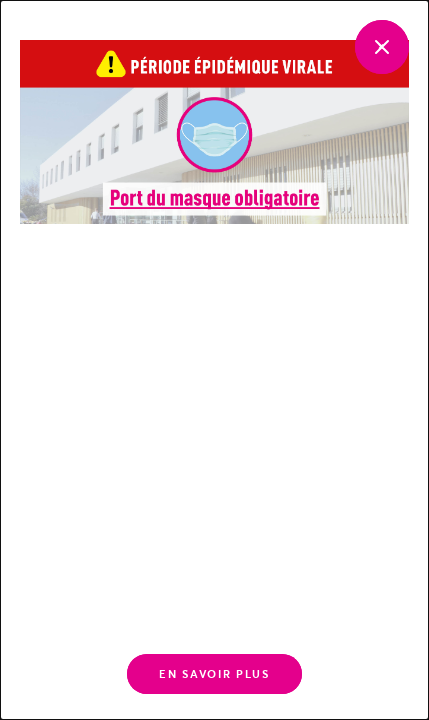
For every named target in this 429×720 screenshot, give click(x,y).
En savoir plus (214, 674)
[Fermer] (382, 47)
